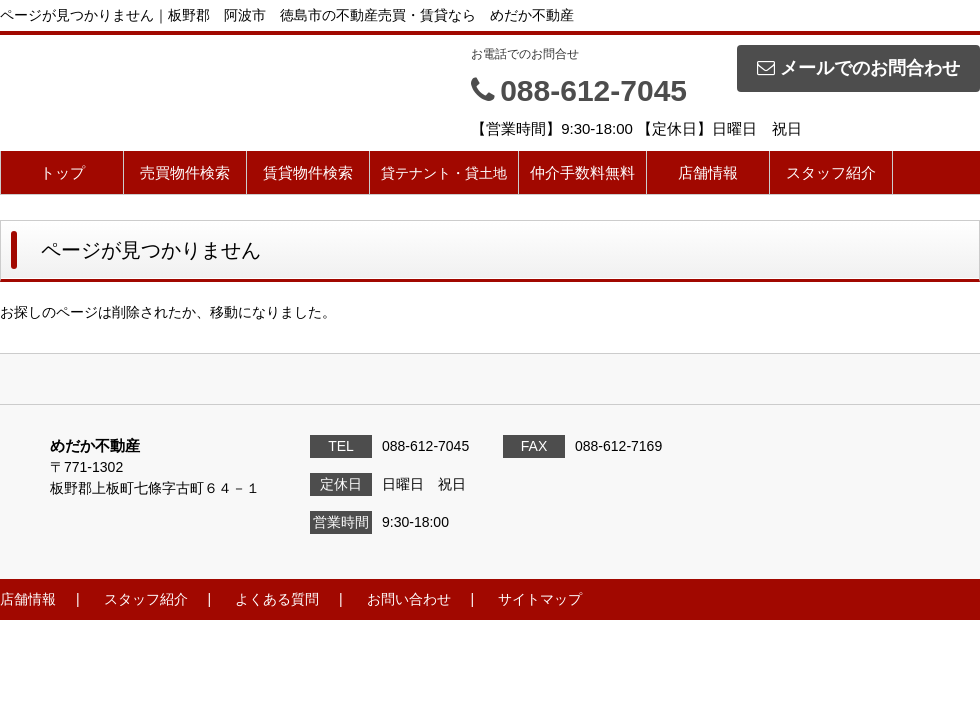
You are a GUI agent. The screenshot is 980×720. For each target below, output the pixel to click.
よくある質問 (277, 599)
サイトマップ (540, 599)
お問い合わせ (409, 599)
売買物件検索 (185, 172)
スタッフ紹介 (831, 172)
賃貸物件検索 (308, 172)
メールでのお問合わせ (858, 68)
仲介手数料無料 (582, 172)
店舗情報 (708, 172)
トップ (62, 172)
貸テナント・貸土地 (444, 173)
